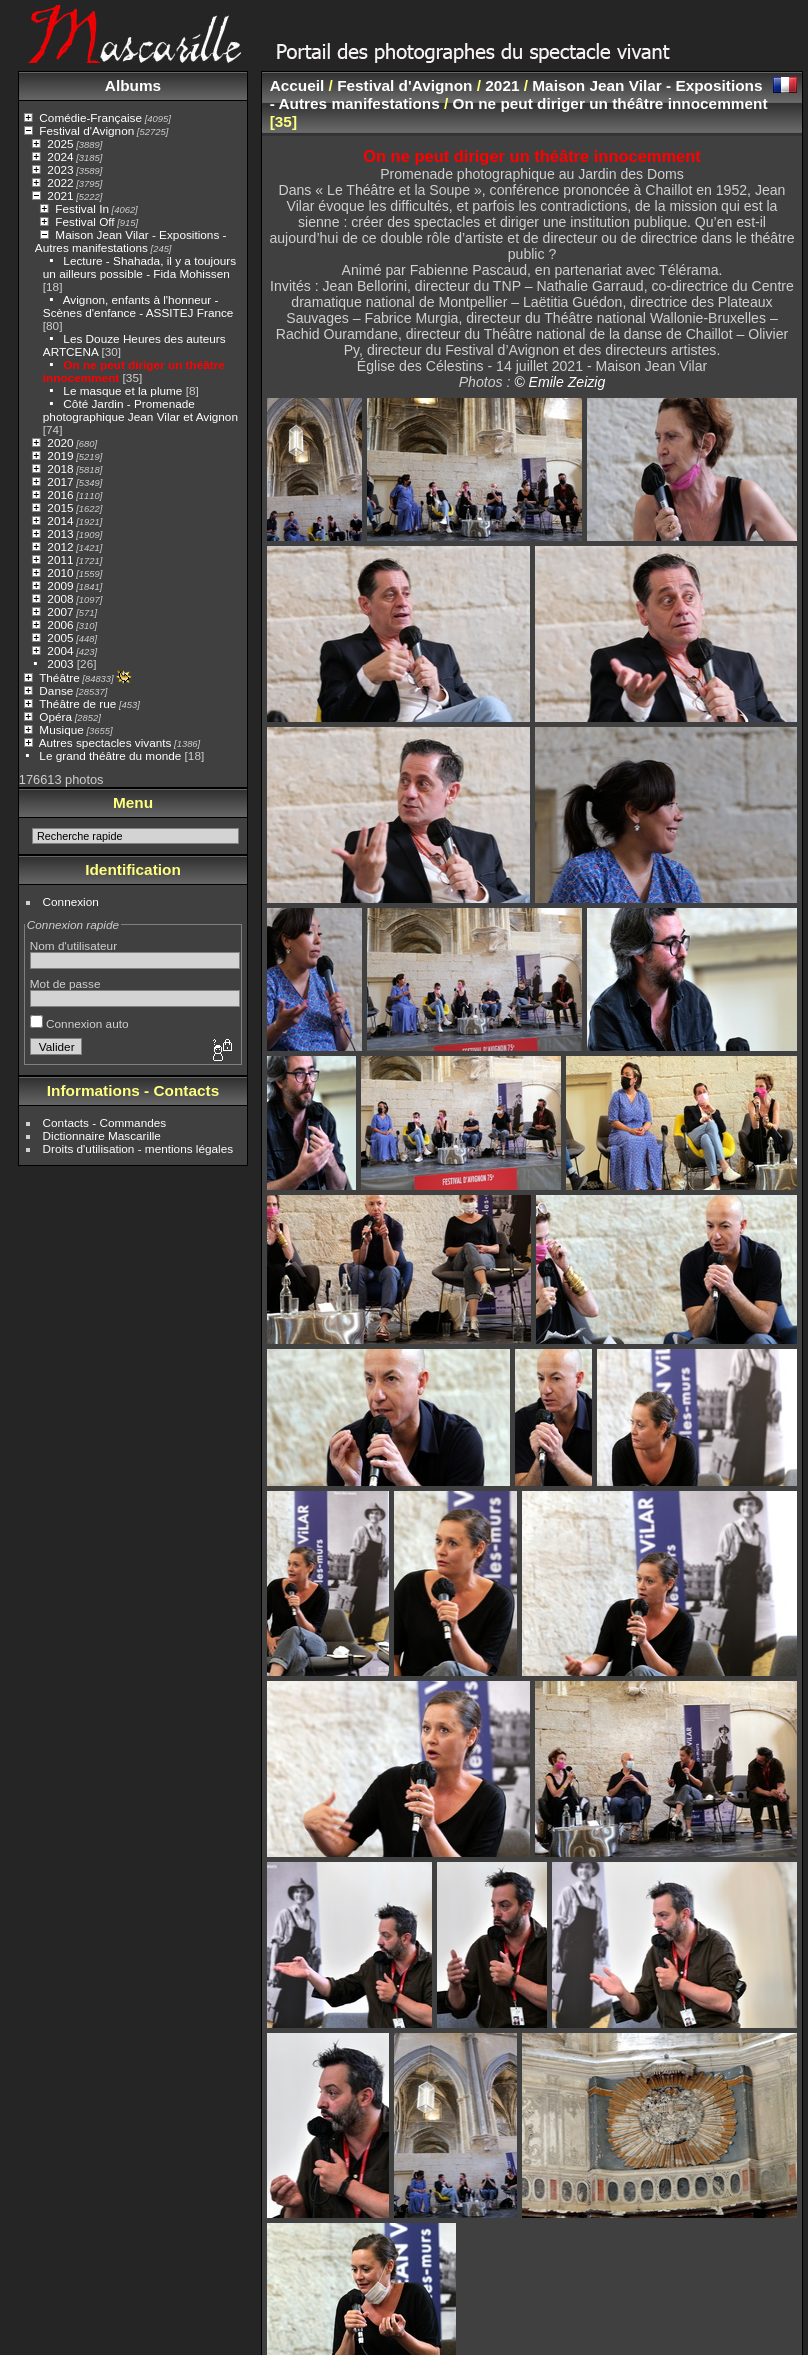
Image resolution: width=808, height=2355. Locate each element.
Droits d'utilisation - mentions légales (138, 1148)
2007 (60, 611)
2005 (60, 637)
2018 (60, 468)
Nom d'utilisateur (73, 945)
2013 (60, 533)
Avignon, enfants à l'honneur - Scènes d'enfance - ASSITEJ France (138, 306)
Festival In (82, 208)
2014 (60, 520)
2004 (60, 650)
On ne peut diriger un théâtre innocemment (610, 103)
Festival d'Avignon (86, 130)
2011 (60, 559)
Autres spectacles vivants (105, 742)
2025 (60, 143)
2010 (60, 572)
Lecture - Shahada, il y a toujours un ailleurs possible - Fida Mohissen (139, 267)
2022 (60, 182)
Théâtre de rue (77, 703)
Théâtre (59, 677)
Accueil (297, 85)
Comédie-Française (90, 117)
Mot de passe (65, 983)
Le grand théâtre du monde (110, 755)
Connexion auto (79, 1023)
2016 (60, 494)
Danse (56, 690)
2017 (60, 481)
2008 (60, 598)
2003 (60, 663)
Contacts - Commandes (105, 1122)
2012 (60, 546)
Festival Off (84, 221)
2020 (60, 442)
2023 (60, 169)
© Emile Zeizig (559, 382)
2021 (60, 195)
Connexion (71, 901)
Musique (61, 729)
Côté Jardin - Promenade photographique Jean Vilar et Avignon (140, 410)
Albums (133, 85)
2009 (60, 585)
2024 (60, 156)
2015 (60, 507)
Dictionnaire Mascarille (102, 1135)
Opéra (55, 716)
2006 (60, 624)
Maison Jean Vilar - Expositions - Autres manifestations (131, 241)
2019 (60, 455)
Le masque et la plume (122, 390)
